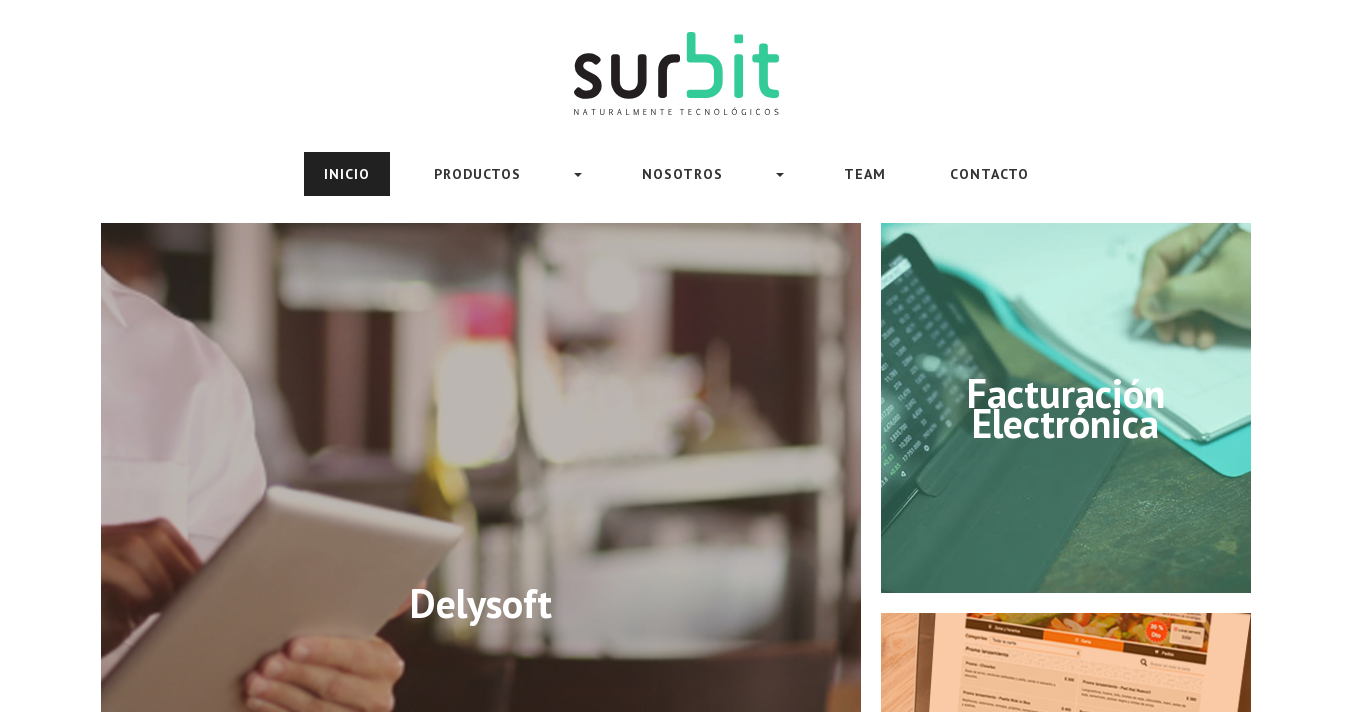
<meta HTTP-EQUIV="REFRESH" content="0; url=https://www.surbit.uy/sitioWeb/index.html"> (676, 360)
